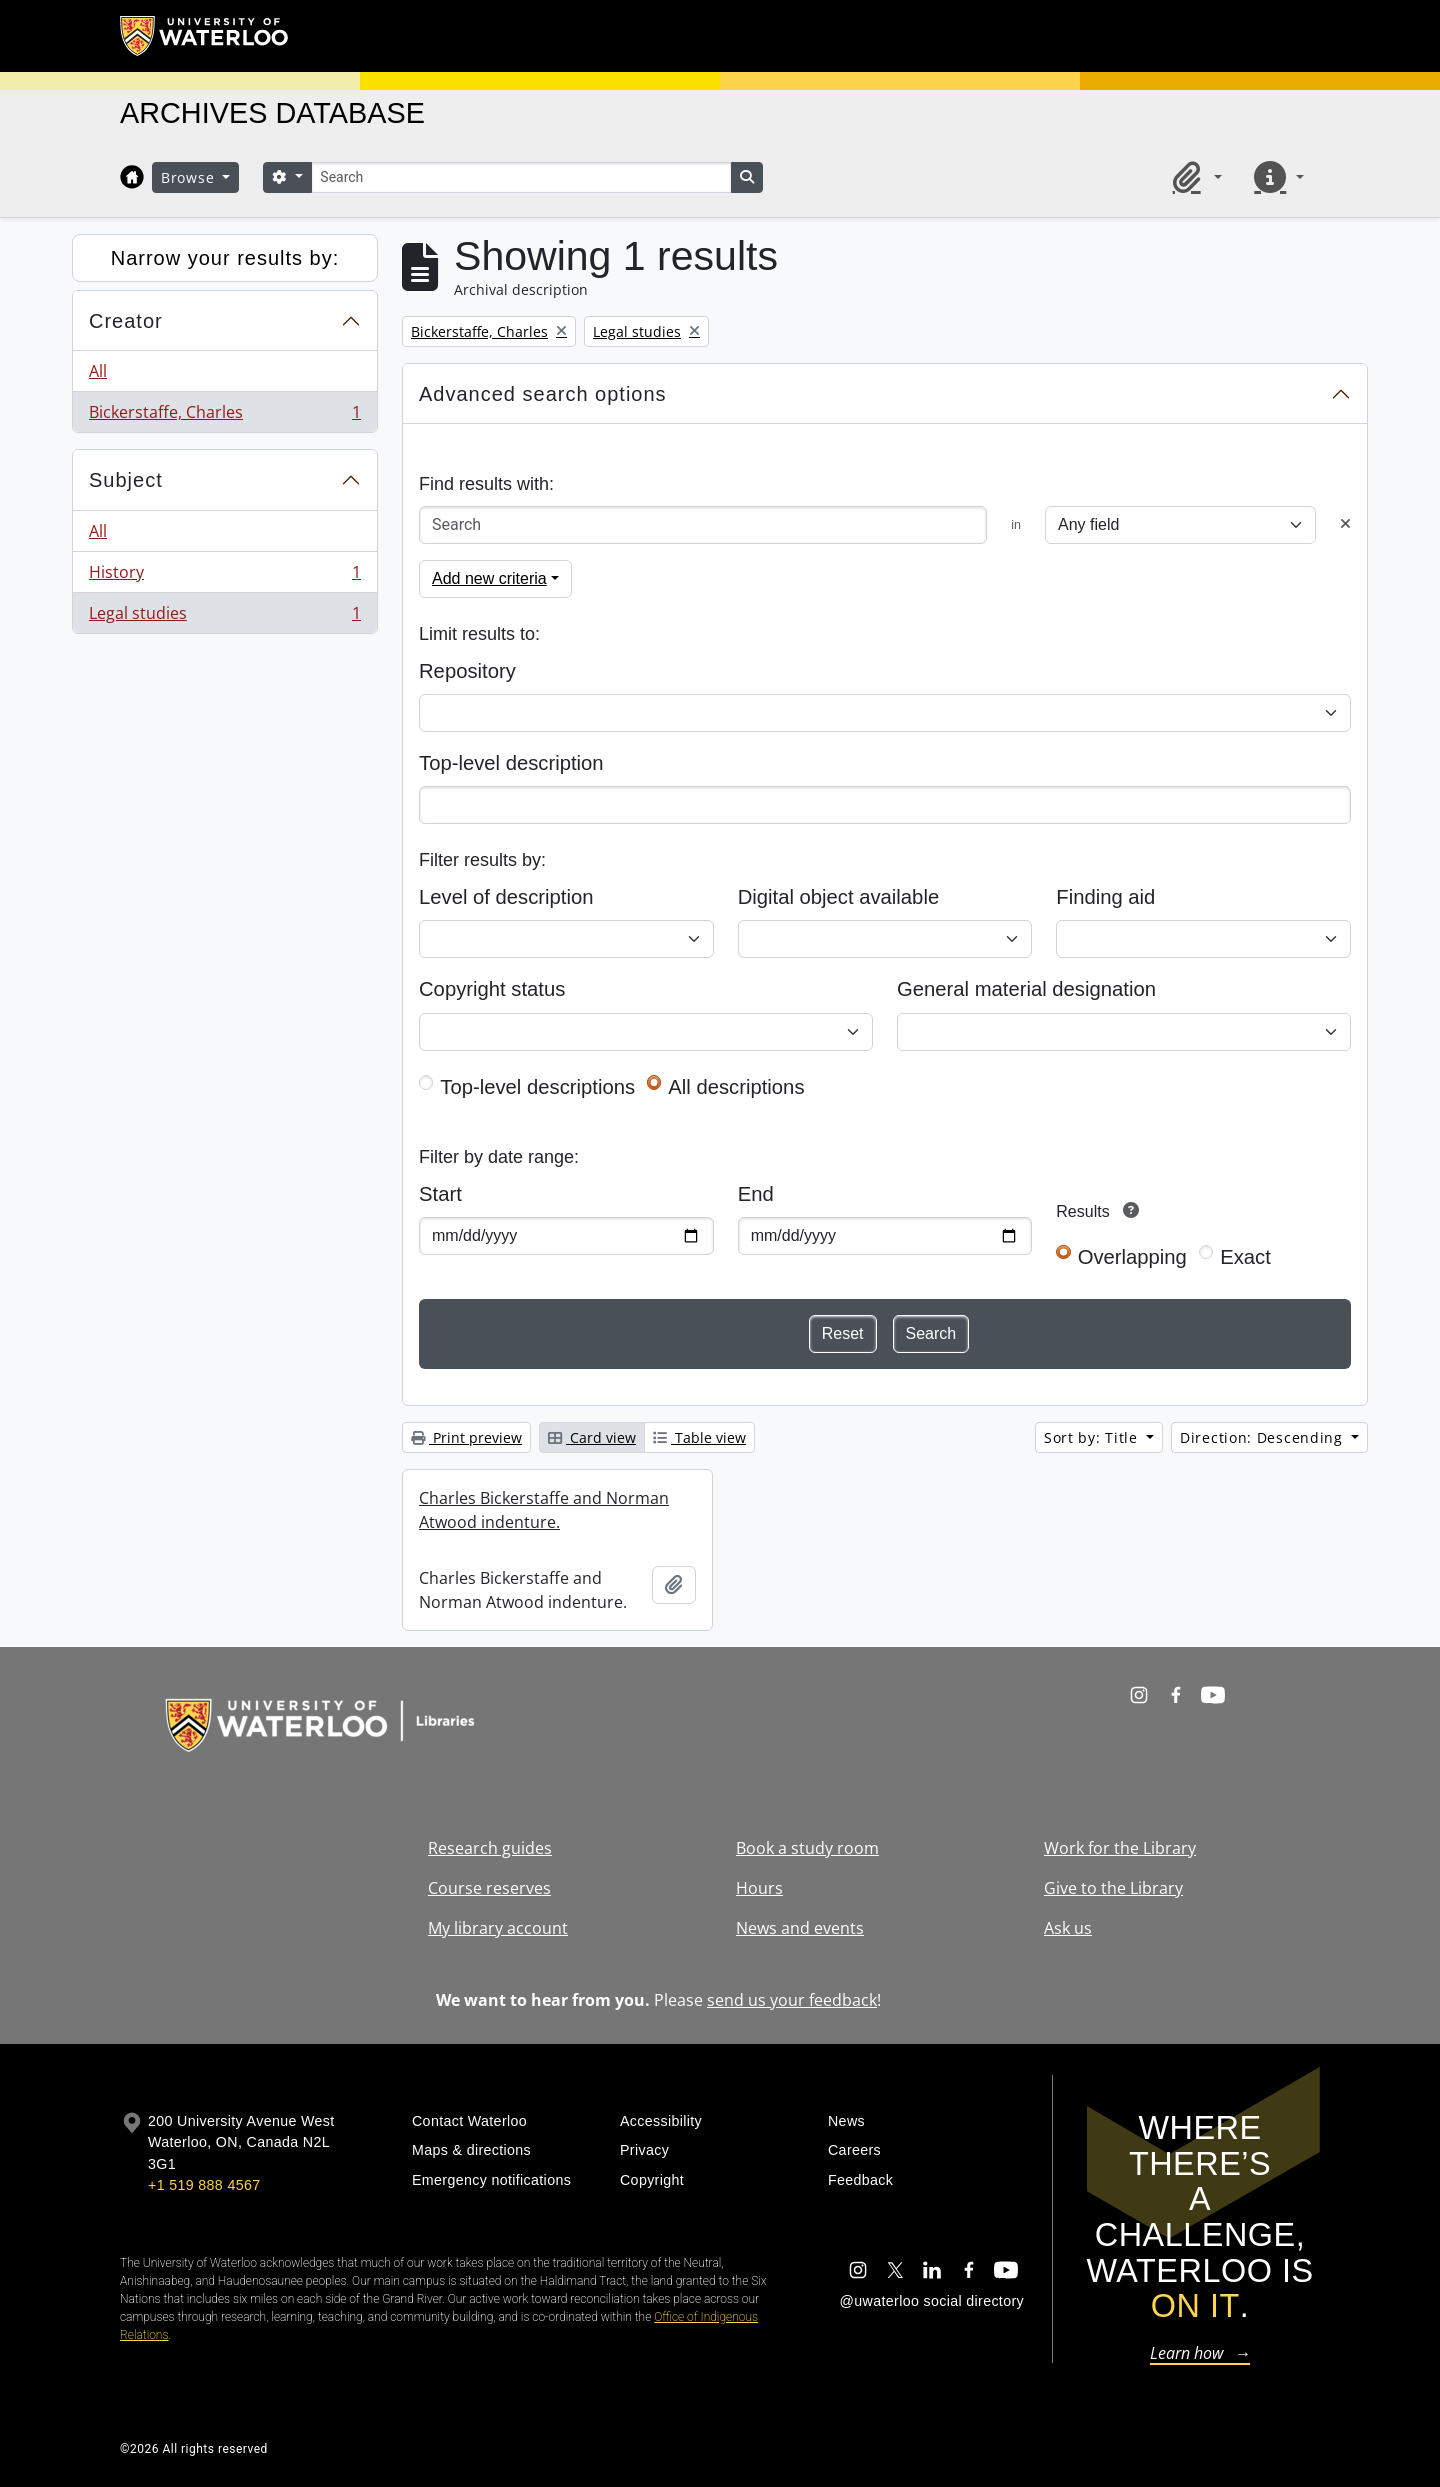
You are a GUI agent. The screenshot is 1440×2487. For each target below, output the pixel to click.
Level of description (506, 897)
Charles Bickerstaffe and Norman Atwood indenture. (544, 1510)
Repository (467, 671)
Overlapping (1132, 1257)
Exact (1245, 1257)
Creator (126, 321)
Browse (190, 177)
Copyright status (492, 989)
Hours (759, 1888)
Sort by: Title (1093, 1437)
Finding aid (1105, 897)
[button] (1194, 177)
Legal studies (224, 617)
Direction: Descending (1263, 1437)
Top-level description (511, 763)
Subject (126, 480)
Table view (699, 1437)
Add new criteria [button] (489, 578)
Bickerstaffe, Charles (224, 416)
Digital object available (839, 897)
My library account (498, 1928)
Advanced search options (543, 394)
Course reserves (489, 1888)
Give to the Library (1113, 1888)
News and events (800, 1928)
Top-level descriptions (537, 1087)
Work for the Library (1120, 1848)
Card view (592, 1437)
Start (440, 1194)
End (756, 1194)
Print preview (466, 1437)
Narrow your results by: (225, 258)
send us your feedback (792, 2000)
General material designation (1026, 989)
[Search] (521, 177)
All (98, 371)
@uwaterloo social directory (932, 2301)
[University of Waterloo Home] (205, 36)
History (224, 576)
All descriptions (736, 1087)
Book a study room (807, 1848)
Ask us (1068, 1928)
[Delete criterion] (1345, 524)
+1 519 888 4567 (204, 2185)
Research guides (490, 1848)
